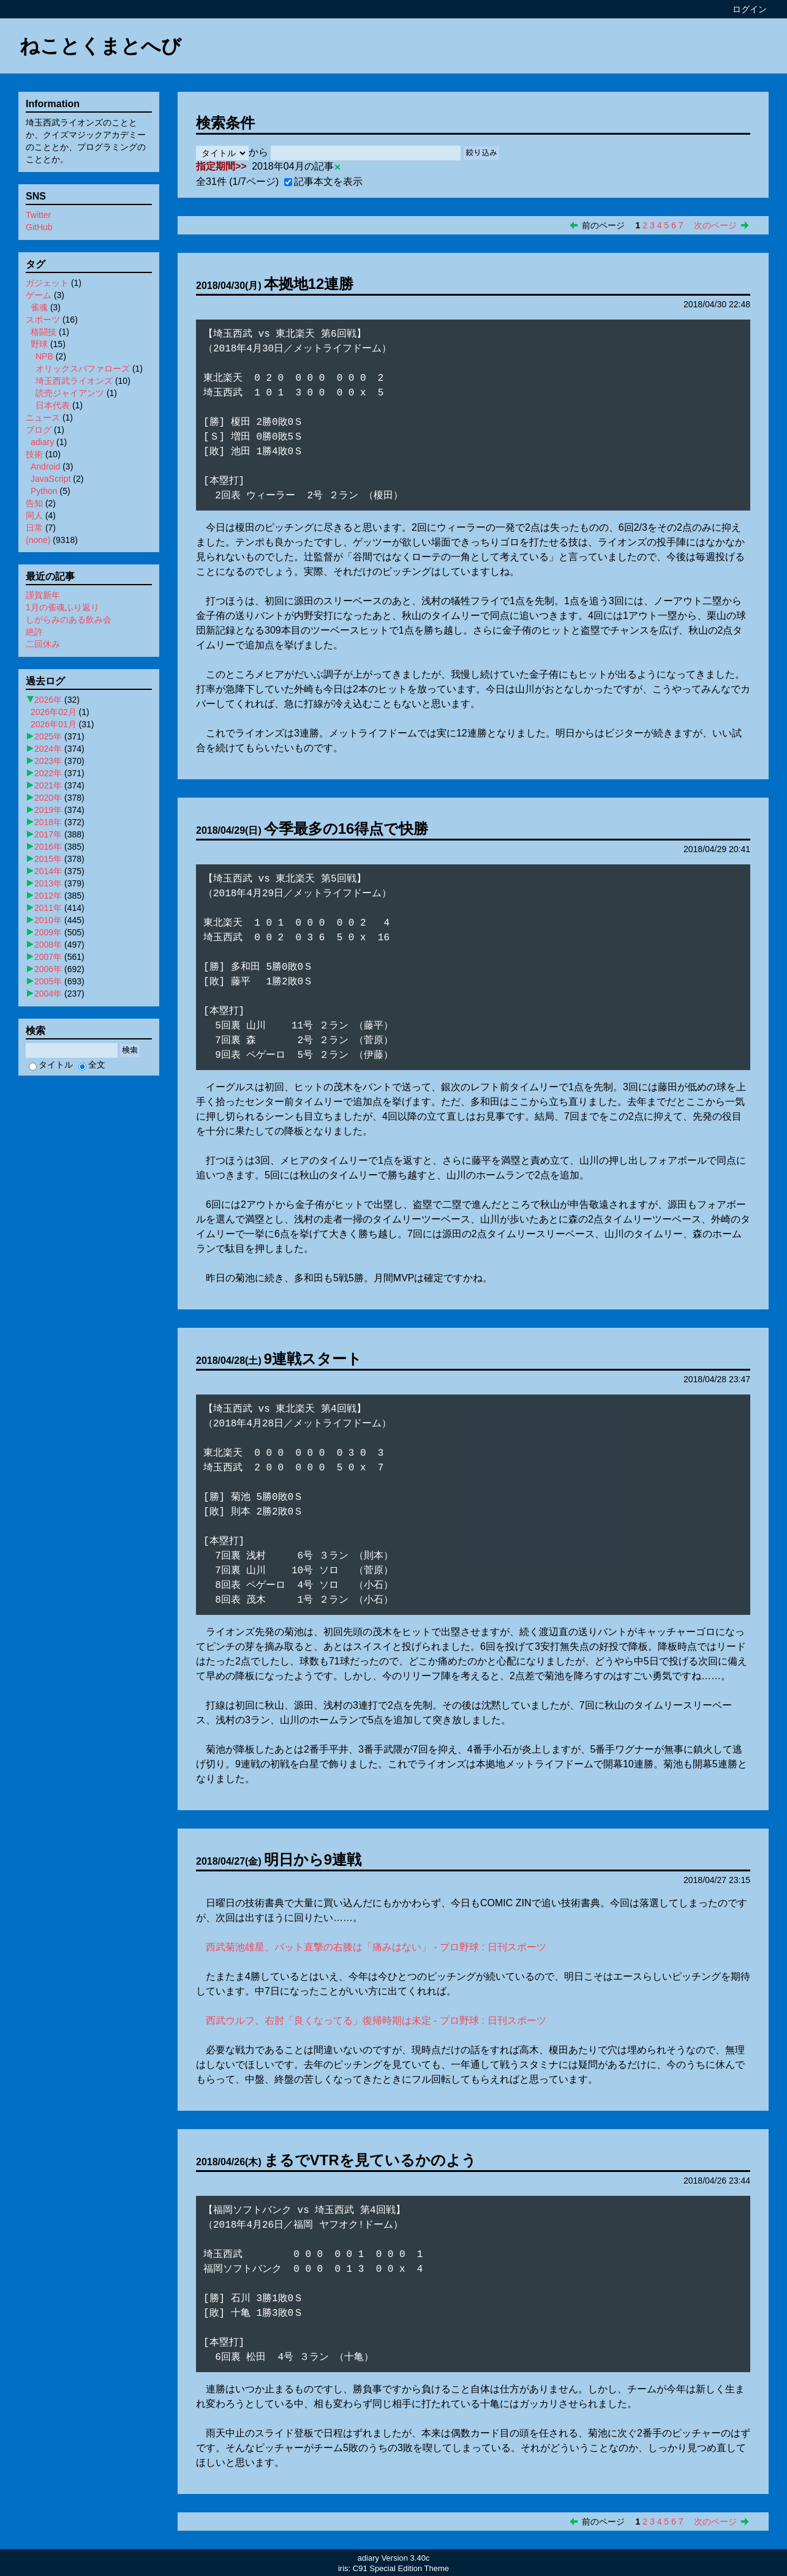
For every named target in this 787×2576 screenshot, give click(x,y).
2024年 (48, 749)
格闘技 (43, 332)
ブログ (38, 430)
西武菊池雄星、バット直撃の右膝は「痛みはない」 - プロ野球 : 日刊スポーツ (376, 1947)
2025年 (48, 736)
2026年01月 (54, 724)
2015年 (48, 859)
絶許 (34, 632)
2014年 (48, 871)
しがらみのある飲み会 (68, 619)
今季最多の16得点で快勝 (346, 828)
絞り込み (481, 153)
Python (44, 491)
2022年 (48, 773)
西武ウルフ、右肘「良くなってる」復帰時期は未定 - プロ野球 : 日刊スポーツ (376, 2020)
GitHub (39, 227)
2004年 (48, 993)
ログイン (749, 9)
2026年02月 (54, 712)
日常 (34, 528)
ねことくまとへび (100, 46)
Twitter (38, 215)
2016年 (48, 847)
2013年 (48, 883)
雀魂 (39, 307)
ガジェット (47, 283)
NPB (44, 356)
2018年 (48, 822)
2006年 (48, 969)
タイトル (51, 1064)
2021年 (48, 785)
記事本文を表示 (323, 181)
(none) (38, 540)
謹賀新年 (43, 595)
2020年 (48, 798)
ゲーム (38, 295)
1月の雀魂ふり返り (62, 607)
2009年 (48, 932)
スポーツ (43, 319)
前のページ (603, 225)
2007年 (48, 957)
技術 (34, 454)
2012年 (48, 895)
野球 (39, 344)
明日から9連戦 (312, 1859)
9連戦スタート (313, 1358)
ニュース (43, 417)
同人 (34, 515)
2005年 (48, 981)
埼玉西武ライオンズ (74, 381)
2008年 (48, 944)
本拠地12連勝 (309, 283)
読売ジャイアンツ (70, 393)
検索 (130, 1050)
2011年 (48, 908)
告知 (34, 503)
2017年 (48, 834)
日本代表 (53, 405)
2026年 (48, 700)
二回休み (43, 644)
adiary (42, 442)
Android (45, 466)
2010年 (48, 920)
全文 (91, 1064)
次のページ (715, 225)
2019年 (48, 810)
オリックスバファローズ (83, 368)
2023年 (48, 761)
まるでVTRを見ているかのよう (370, 2160)
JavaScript (50, 479)
